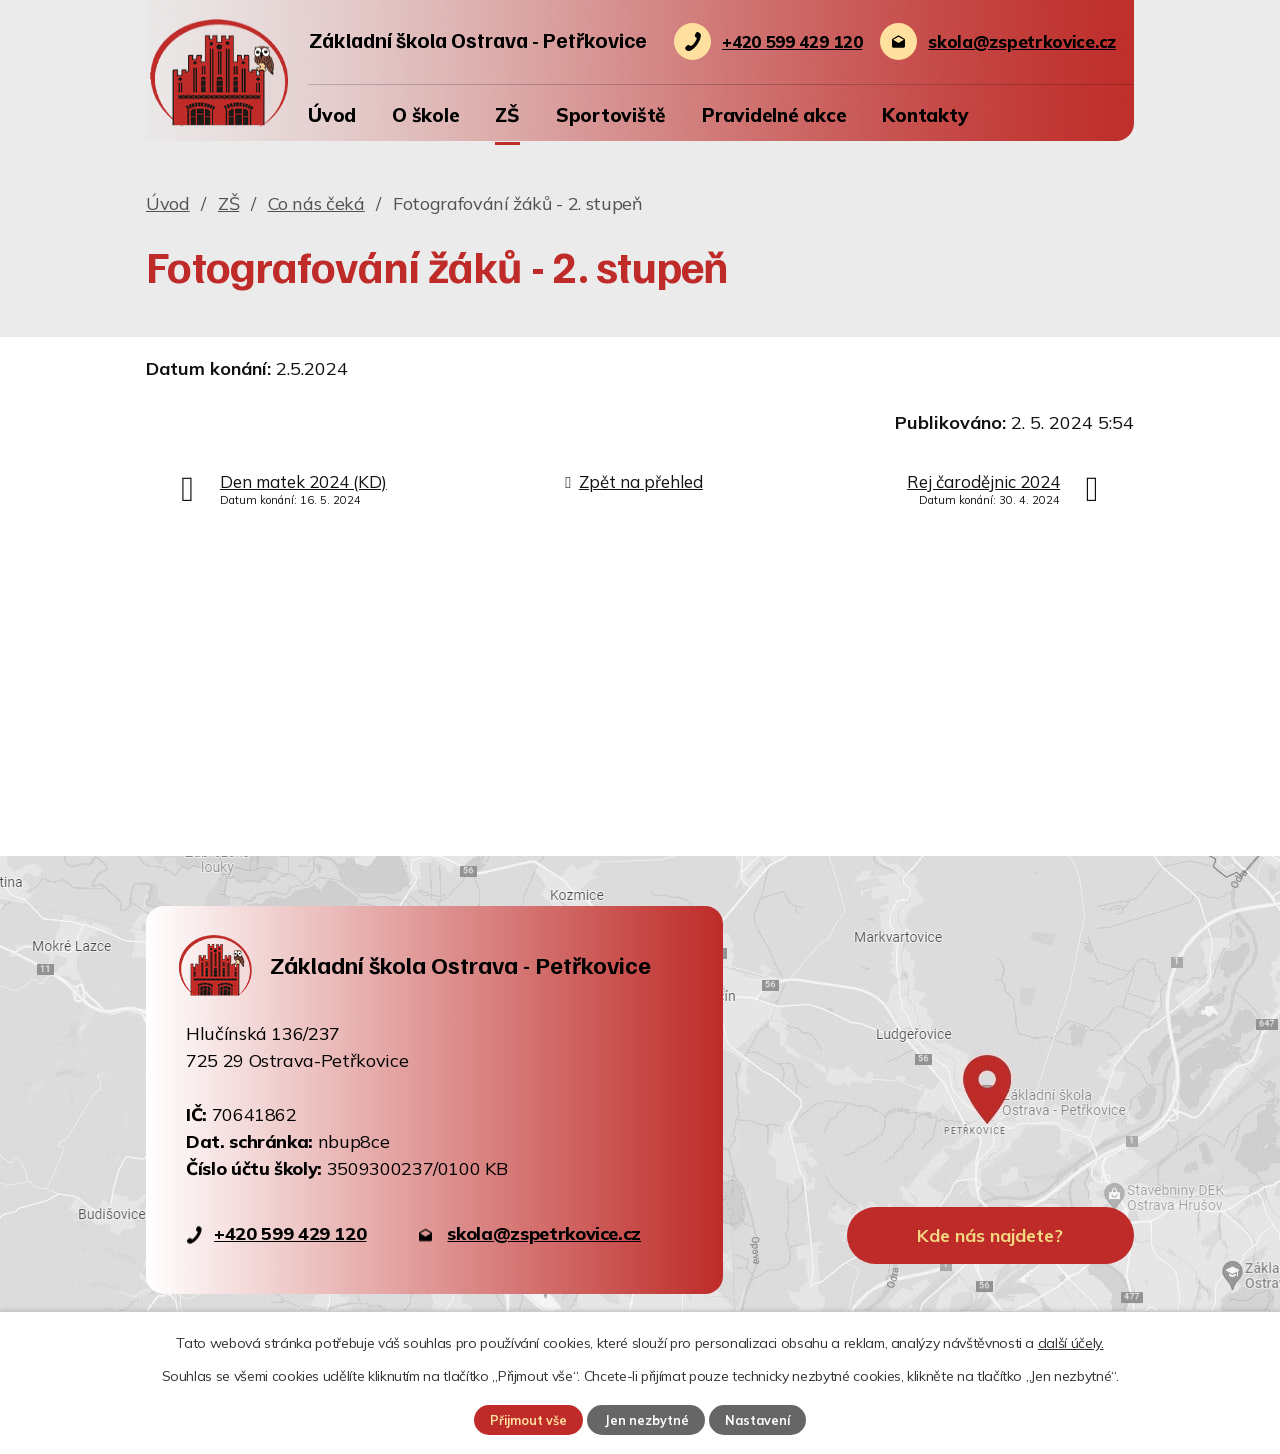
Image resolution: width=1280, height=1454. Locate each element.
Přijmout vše (528, 1420)
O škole (425, 115)
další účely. (1071, 1343)
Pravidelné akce (774, 115)
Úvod (332, 115)
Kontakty (925, 115)
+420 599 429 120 (290, 1233)
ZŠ (507, 115)
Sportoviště (611, 115)
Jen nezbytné (646, 1420)
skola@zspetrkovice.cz (544, 1233)
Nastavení (758, 1420)
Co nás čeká (316, 203)
